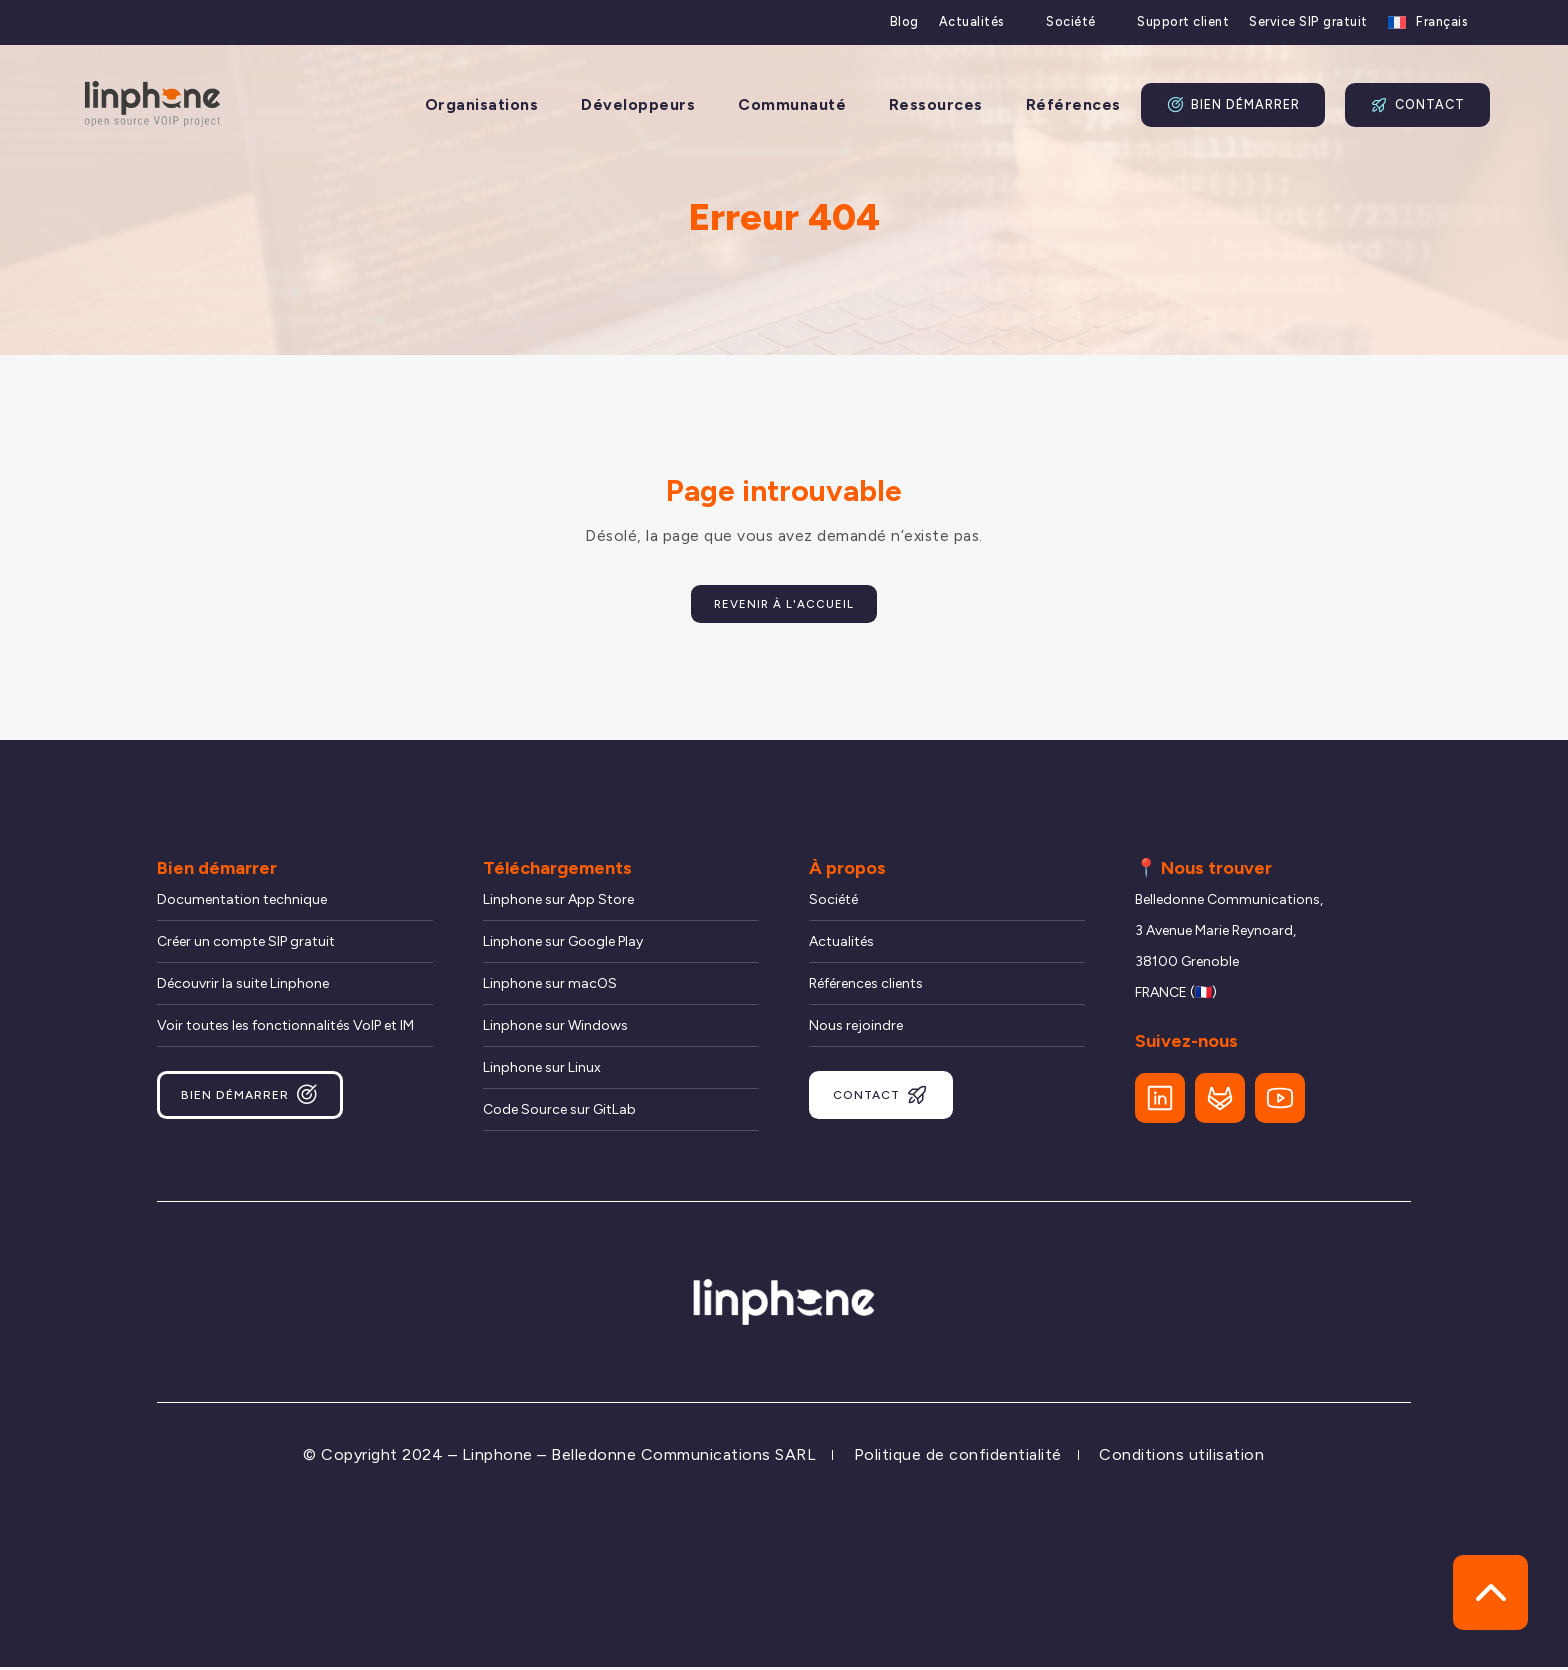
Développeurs (638, 105)
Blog (904, 22)
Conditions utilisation (1181, 1458)
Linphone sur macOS (550, 987)
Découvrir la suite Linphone (243, 987)
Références (1073, 105)
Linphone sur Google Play (563, 945)
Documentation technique (242, 903)
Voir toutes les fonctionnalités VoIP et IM (285, 1029)
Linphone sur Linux (542, 1071)
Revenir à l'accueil (784, 605)
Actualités (972, 22)
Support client (1183, 22)
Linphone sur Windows (555, 1029)
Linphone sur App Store (558, 903)
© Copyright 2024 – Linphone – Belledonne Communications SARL (559, 1458)
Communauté (792, 105)
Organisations (482, 105)
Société (1071, 22)
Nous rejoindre (856, 1029)
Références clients (866, 987)
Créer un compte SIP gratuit (246, 945)
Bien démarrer (1233, 105)
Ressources (936, 105)
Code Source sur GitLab (559, 1113)
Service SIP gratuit (1308, 22)
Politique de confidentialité (958, 1458)
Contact (1417, 105)
